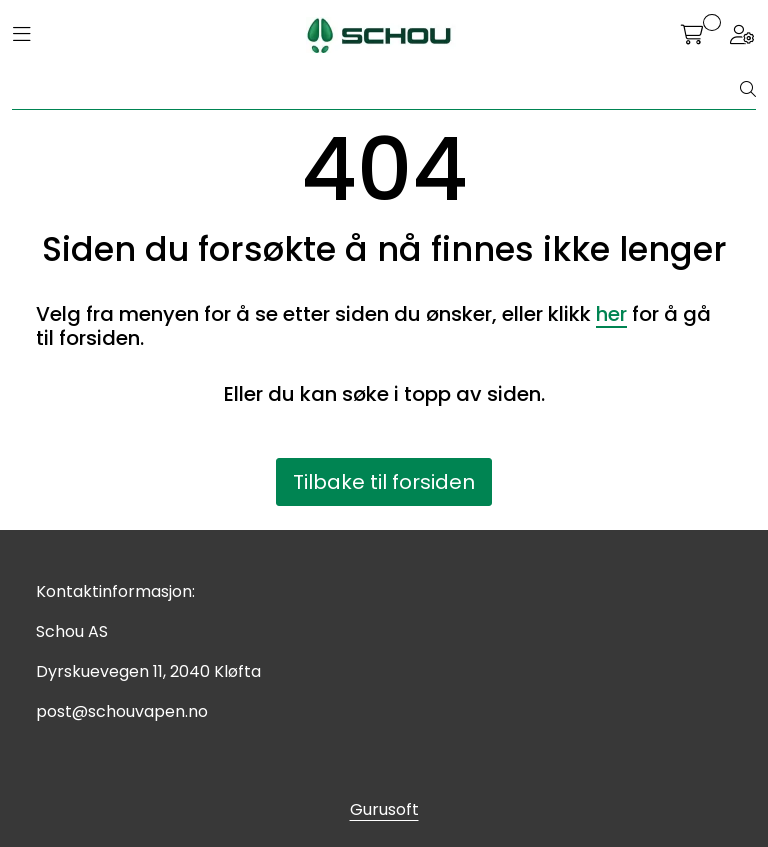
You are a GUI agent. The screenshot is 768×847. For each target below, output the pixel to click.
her (611, 314)
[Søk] (376, 90)
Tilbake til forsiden (384, 482)
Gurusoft (384, 809)
